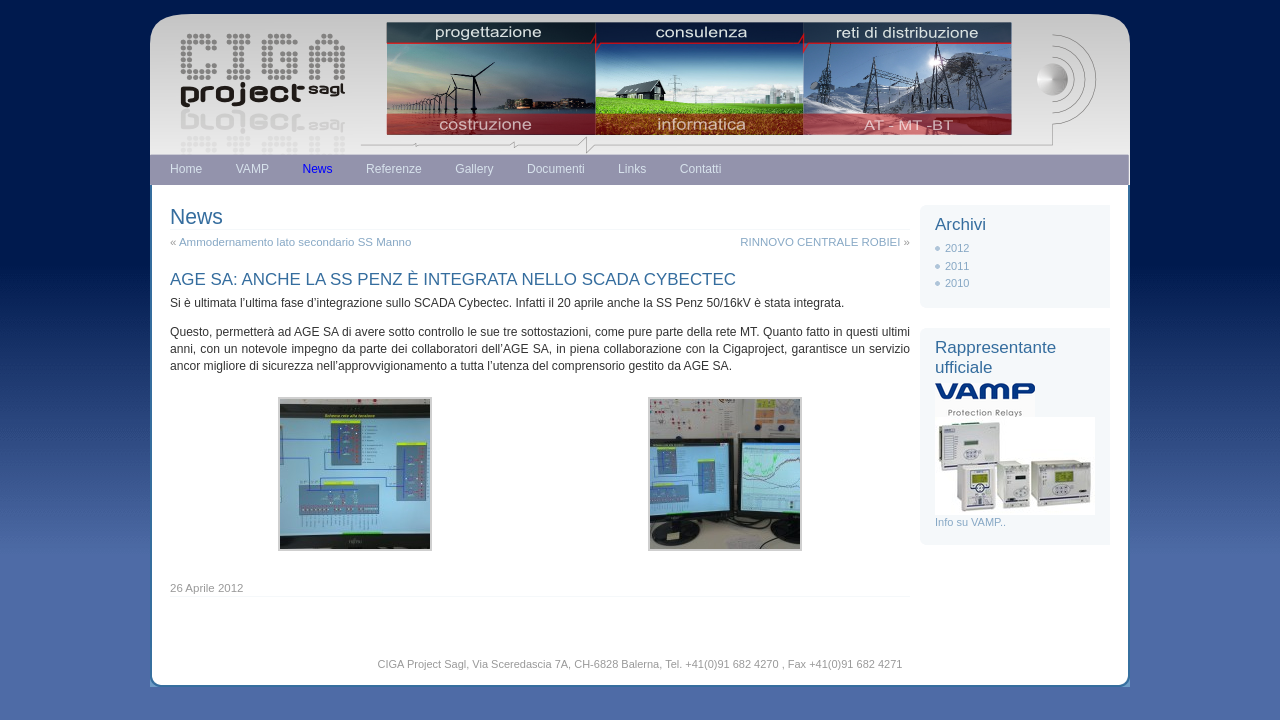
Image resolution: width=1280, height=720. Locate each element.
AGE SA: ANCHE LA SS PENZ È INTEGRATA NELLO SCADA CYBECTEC (453, 279)
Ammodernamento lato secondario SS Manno (295, 242)
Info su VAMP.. (1015, 516)
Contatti (701, 169)
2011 (957, 266)
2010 (957, 283)
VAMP (252, 169)
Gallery (474, 169)
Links (632, 169)
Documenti (556, 169)
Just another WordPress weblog (640, 68)
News (317, 169)
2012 (957, 248)
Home (186, 169)
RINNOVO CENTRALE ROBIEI (820, 242)
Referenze (394, 169)
